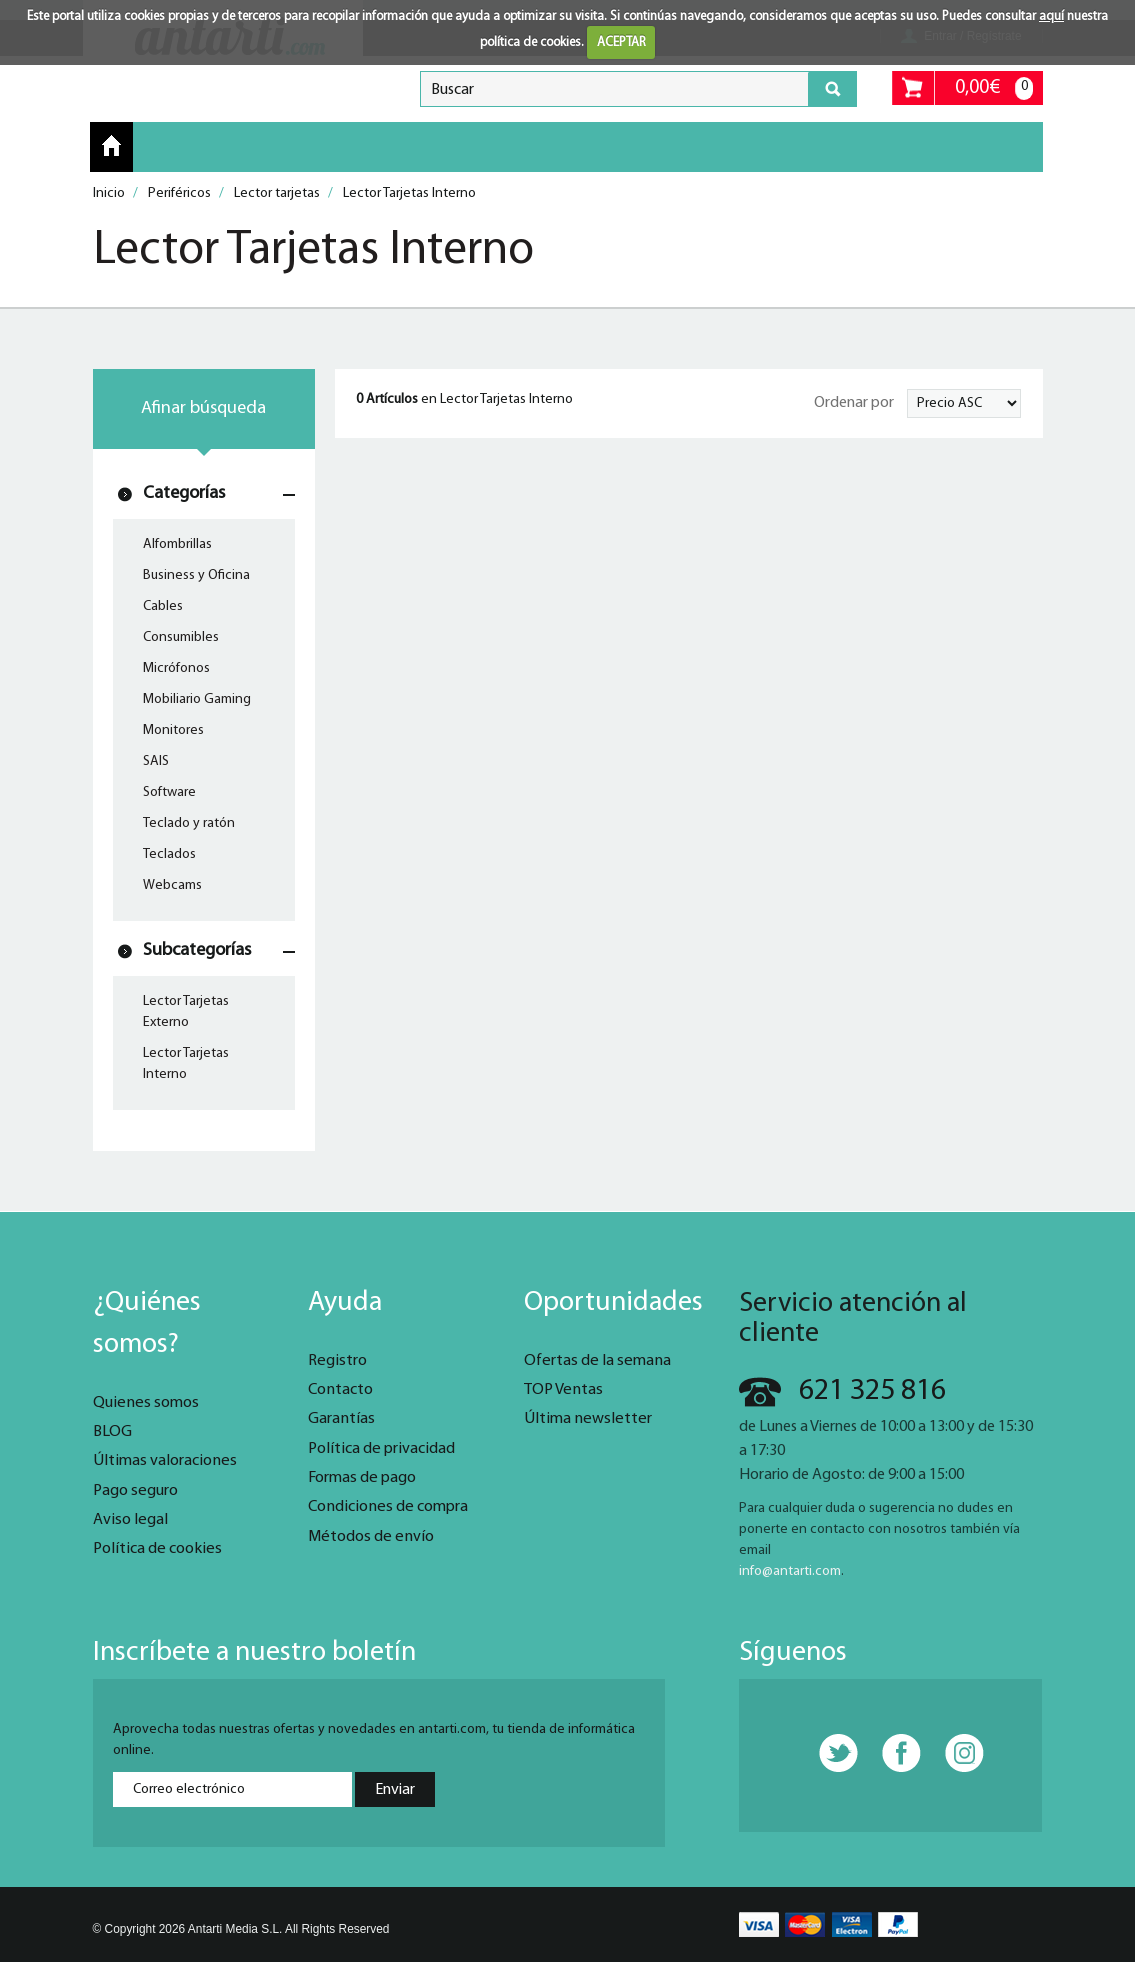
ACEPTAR (621, 42)
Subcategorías (197, 950)
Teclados (169, 854)
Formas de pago (362, 1478)
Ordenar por (854, 403)
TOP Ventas (563, 1390)
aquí (1051, 16)
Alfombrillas (177, 544)
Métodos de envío (371, 1537)
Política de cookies (157, 1549)
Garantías (341, 1419)
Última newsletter (588, 1419)
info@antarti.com (790, 1571)
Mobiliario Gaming (197, 699)
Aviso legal (130, 1520)
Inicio (111, 146)
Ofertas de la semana (597, 1361)
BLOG (112, 1432)
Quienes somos (146, 1403)
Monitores (173, 730)
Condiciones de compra (388, 1507)
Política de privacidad (381, 1449)
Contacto (340, 1390)
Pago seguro (135, 1491)
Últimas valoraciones (165, 1461)
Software (169, 792)
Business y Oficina (196, 575)
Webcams (172, 885)
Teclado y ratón (189, 823)
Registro (337, 1361)
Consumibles (181, 637)
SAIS (156, 761)
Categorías (184, 493)
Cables (163, 606)
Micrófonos (176, 668)
